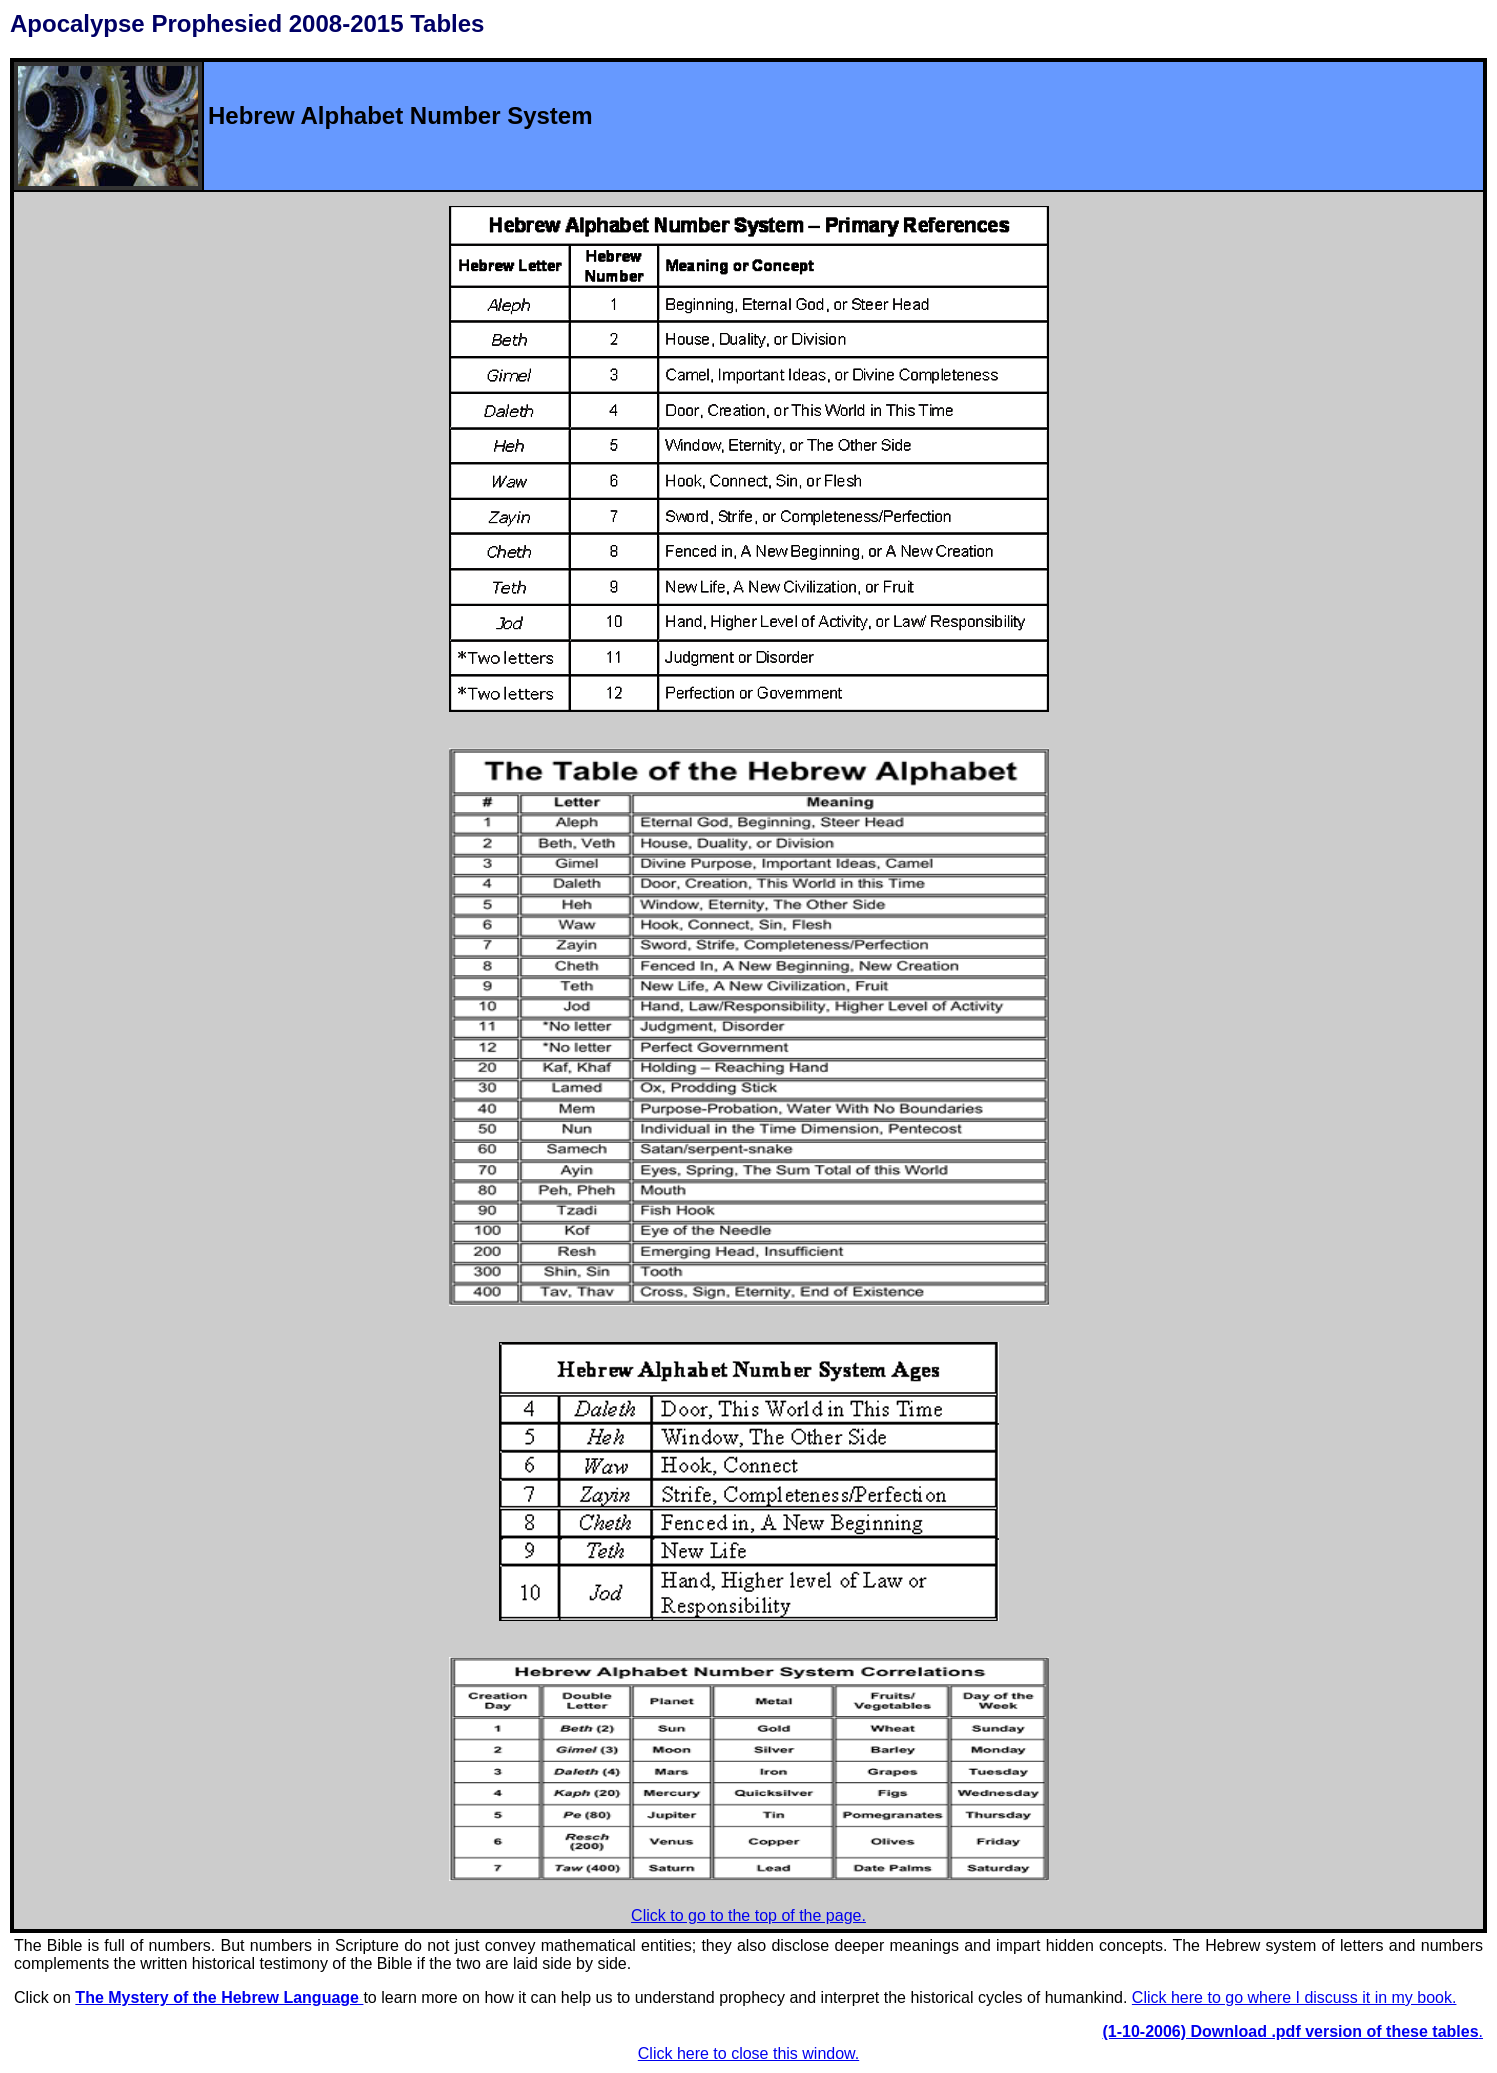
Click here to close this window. (748, 2053)
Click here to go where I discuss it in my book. (1294, 1997)
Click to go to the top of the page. (748, 1915)
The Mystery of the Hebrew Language (219, 1997)
